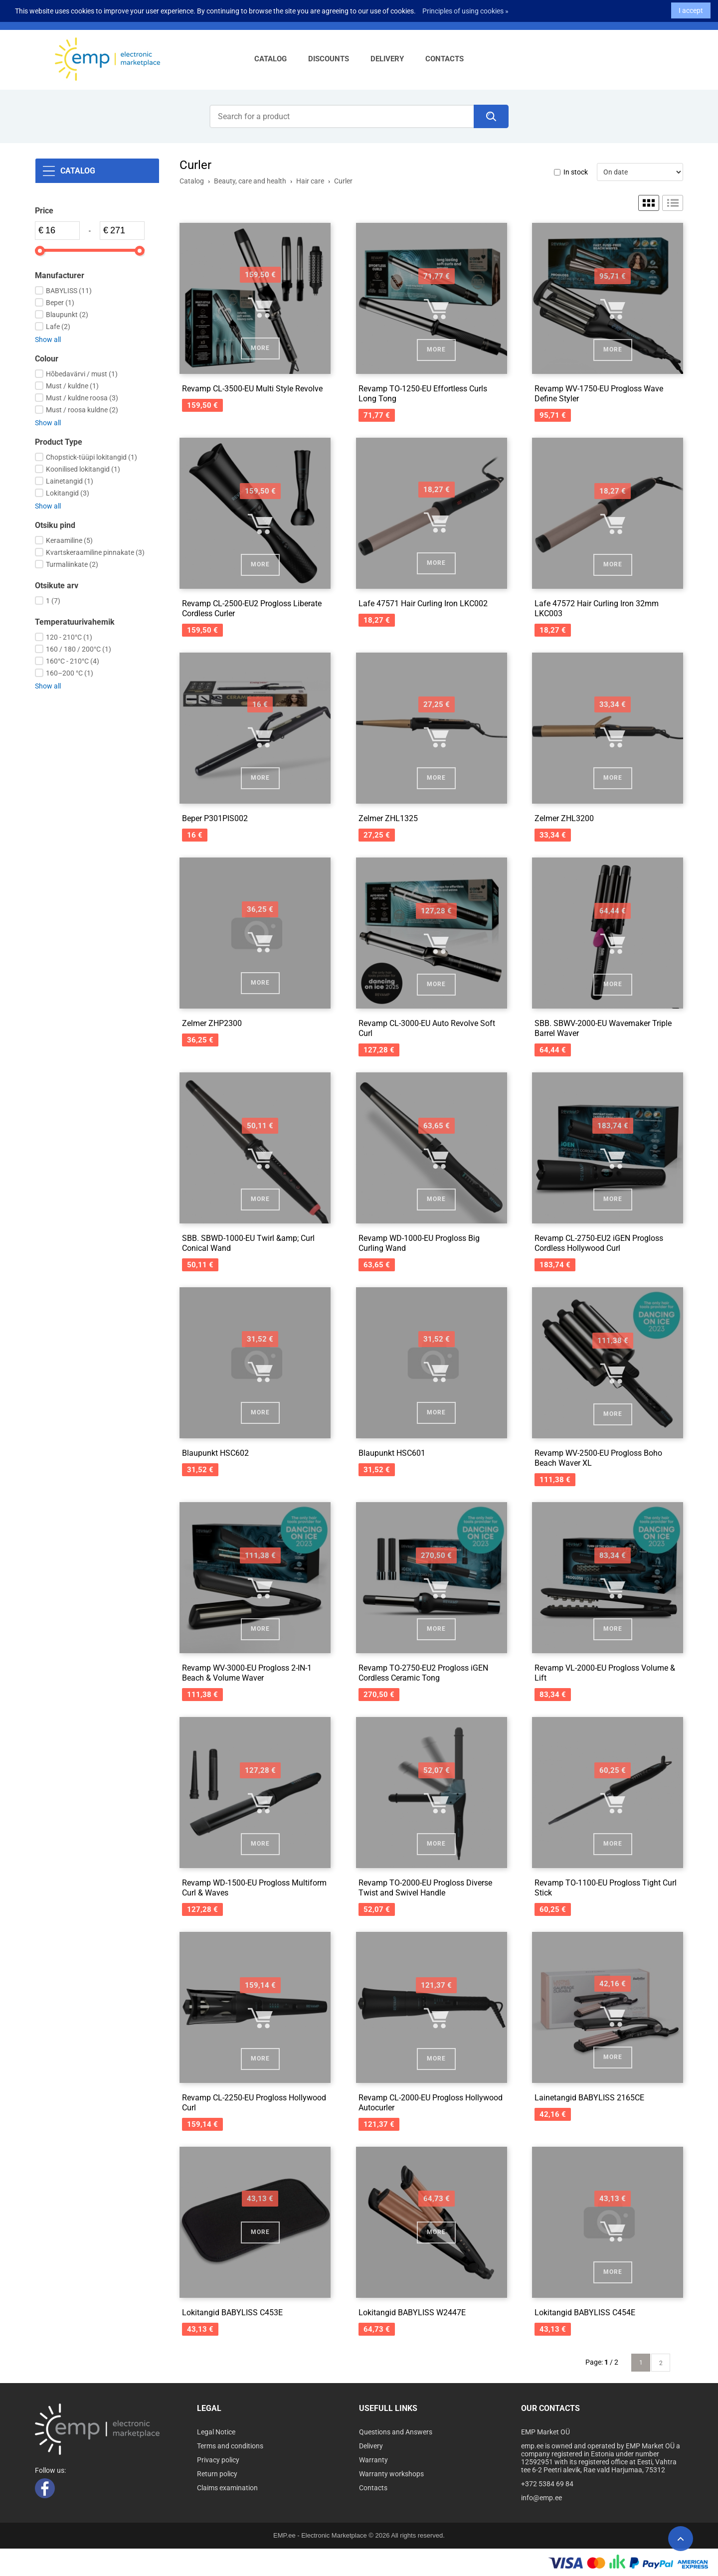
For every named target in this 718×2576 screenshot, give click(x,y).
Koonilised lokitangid (83, 469)
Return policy (217, 2474)
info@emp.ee (153, 16)
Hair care (310, 181)
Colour (46, 358)
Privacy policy (218, 2460)
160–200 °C (69, 673)
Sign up (269, 16)
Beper (60, 303)
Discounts (328, 58)
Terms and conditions (230, 2446)
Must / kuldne (72, 386)
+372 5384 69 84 (92, 16)
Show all (48, 339)
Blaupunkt (67, 315)
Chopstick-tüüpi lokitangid (91, 457)
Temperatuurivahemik (75, 622)
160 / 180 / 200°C (78, 649)
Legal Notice (216, 2432)
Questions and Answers (395, 2432)
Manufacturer (59, 275)
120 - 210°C (69, 637)
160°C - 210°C (72, 661)
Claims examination (227, 2488)
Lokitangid (67, 493)
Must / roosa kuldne (82, 410)
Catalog (270, 58)
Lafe (58, 327)
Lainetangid (69, 481)
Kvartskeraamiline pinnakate (95, 552)
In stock (575, 172)
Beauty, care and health (250, 181)
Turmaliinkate (72, 564)
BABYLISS (69, 291)
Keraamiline (69, 540)
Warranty (373, 2460)
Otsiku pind (55, 525)
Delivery (387, 58)
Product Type (58, 442)
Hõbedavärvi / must (82, 374)
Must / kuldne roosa (82, 398)
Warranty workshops (391, 2474)
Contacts (444, 58)
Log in (235, 16)
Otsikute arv (56, 585)
